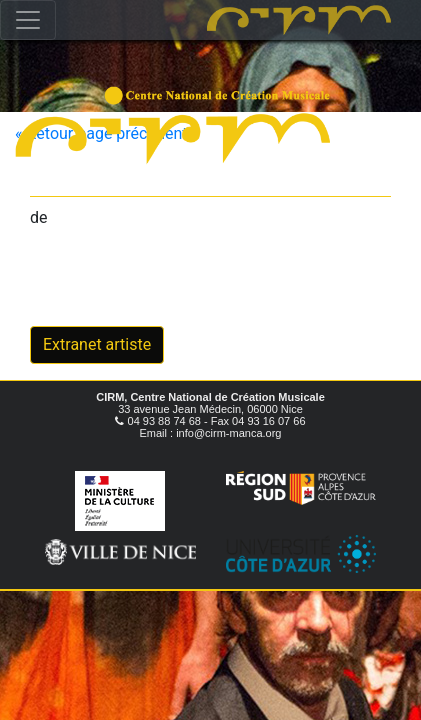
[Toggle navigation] (28, 20)
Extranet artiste (97, 344)
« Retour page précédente (105, 133)
